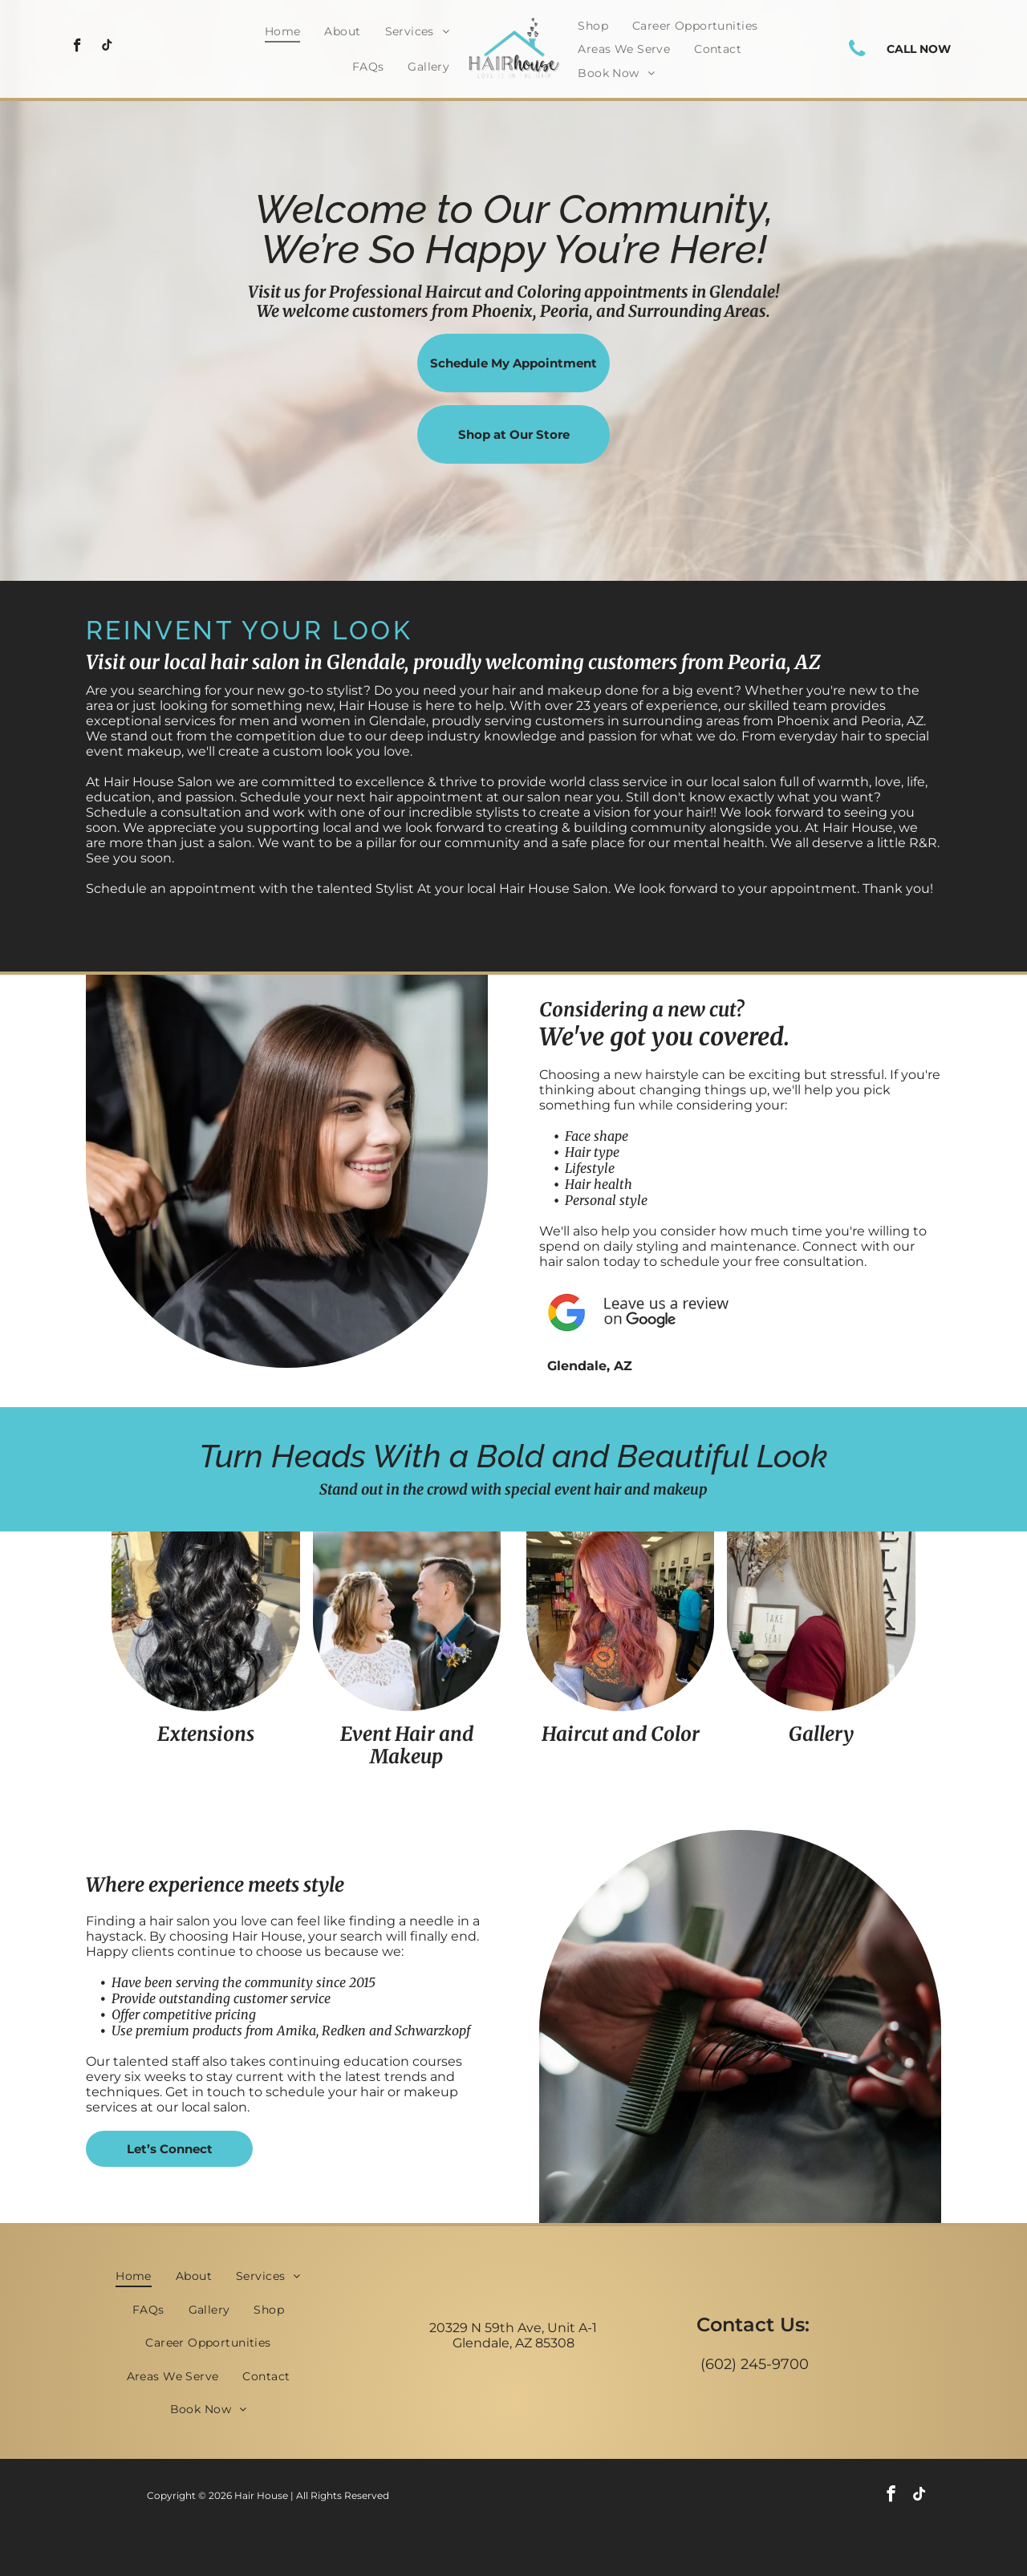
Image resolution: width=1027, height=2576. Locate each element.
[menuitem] (283, 31)
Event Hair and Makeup (406, 1746)
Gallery (821, 1734)
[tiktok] (107, 47)
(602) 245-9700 (754, 2364)
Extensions (205, 1734)
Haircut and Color (621, 1734)
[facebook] (77, 47)
